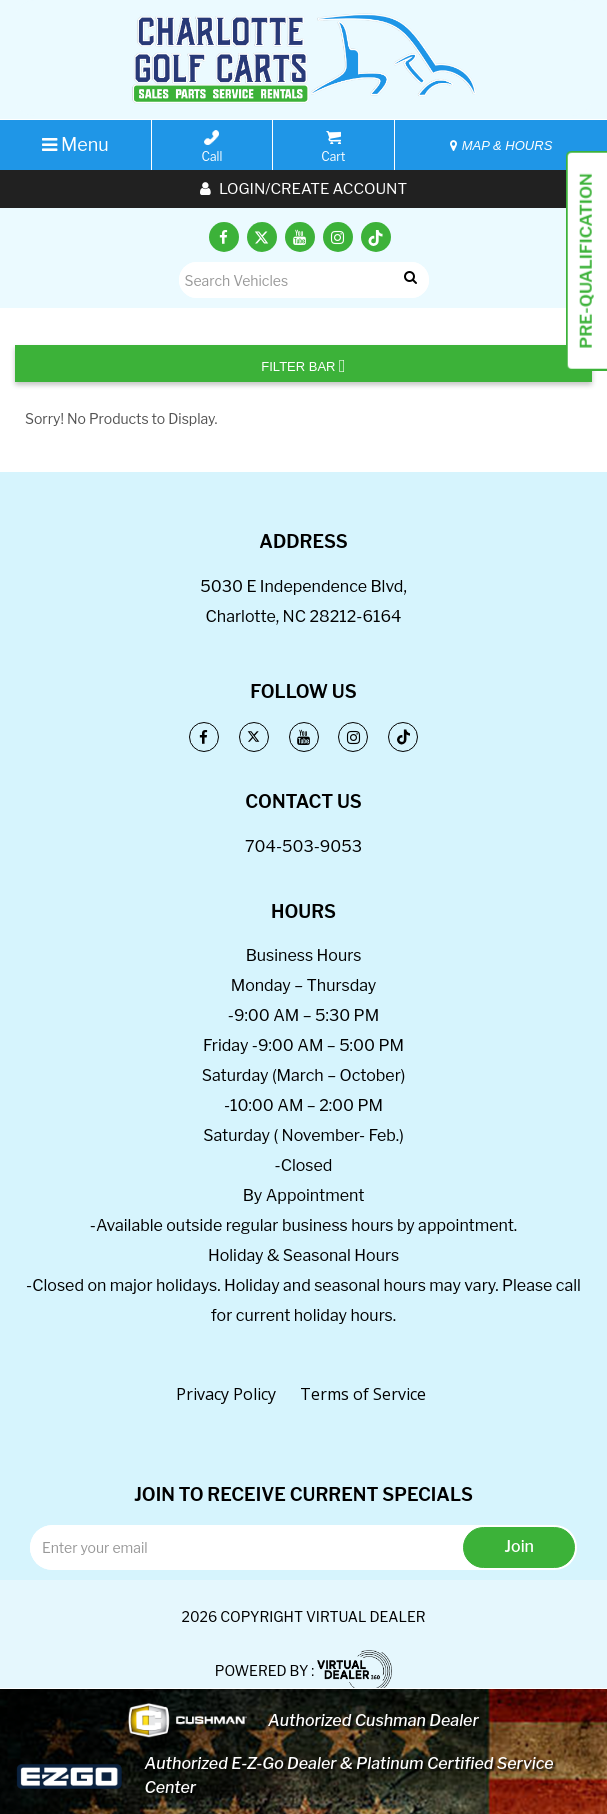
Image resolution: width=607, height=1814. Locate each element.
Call (212, 147)
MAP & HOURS (501, 145)
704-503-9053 (303, 846)
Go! (407, 278)
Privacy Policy (226, 1394)
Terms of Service (363, 1394)
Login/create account (303, 189)
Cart (333, 147)
